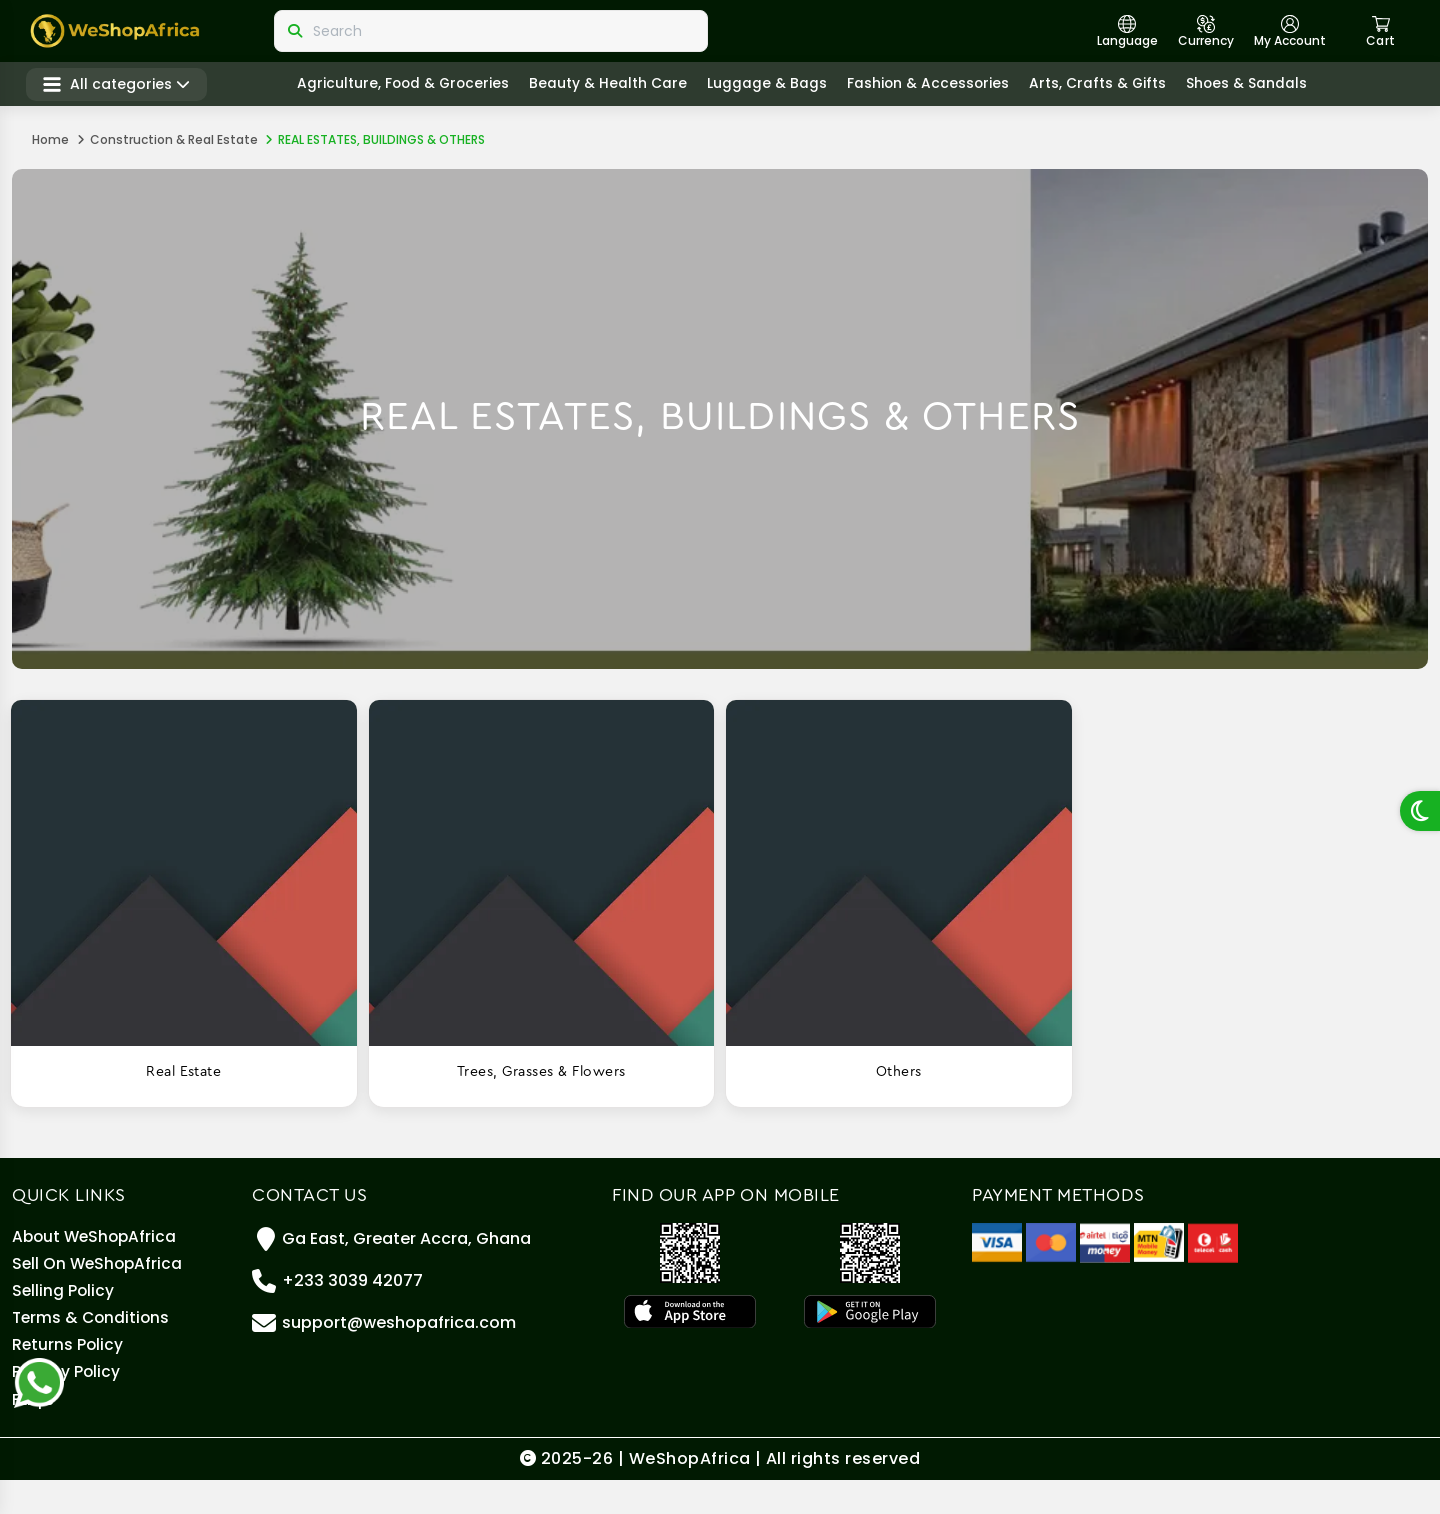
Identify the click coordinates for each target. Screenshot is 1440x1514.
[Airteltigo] (1105, 1241)
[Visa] (997, 1241)
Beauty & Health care (618, 86)
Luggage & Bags (777, 86)
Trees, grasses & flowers (541, 1072)
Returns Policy (68, 1366)
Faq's (33, 1430)
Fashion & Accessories (939, 86)
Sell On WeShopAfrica (99, 1270)
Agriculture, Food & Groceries (411, 86)
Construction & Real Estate (174, 139)
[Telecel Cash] (1213, 1241)
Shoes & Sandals (1260, 86)
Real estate (183, 1072)
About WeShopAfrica (97, 1238)
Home (50, 139)
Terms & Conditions (93, 1334)
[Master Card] (1051, 1241)
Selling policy (64, 1302)
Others (899, 1072)
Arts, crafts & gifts (1110, 86)
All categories (122, 86)
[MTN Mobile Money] (1159, 1241)
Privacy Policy (66, 1398)
